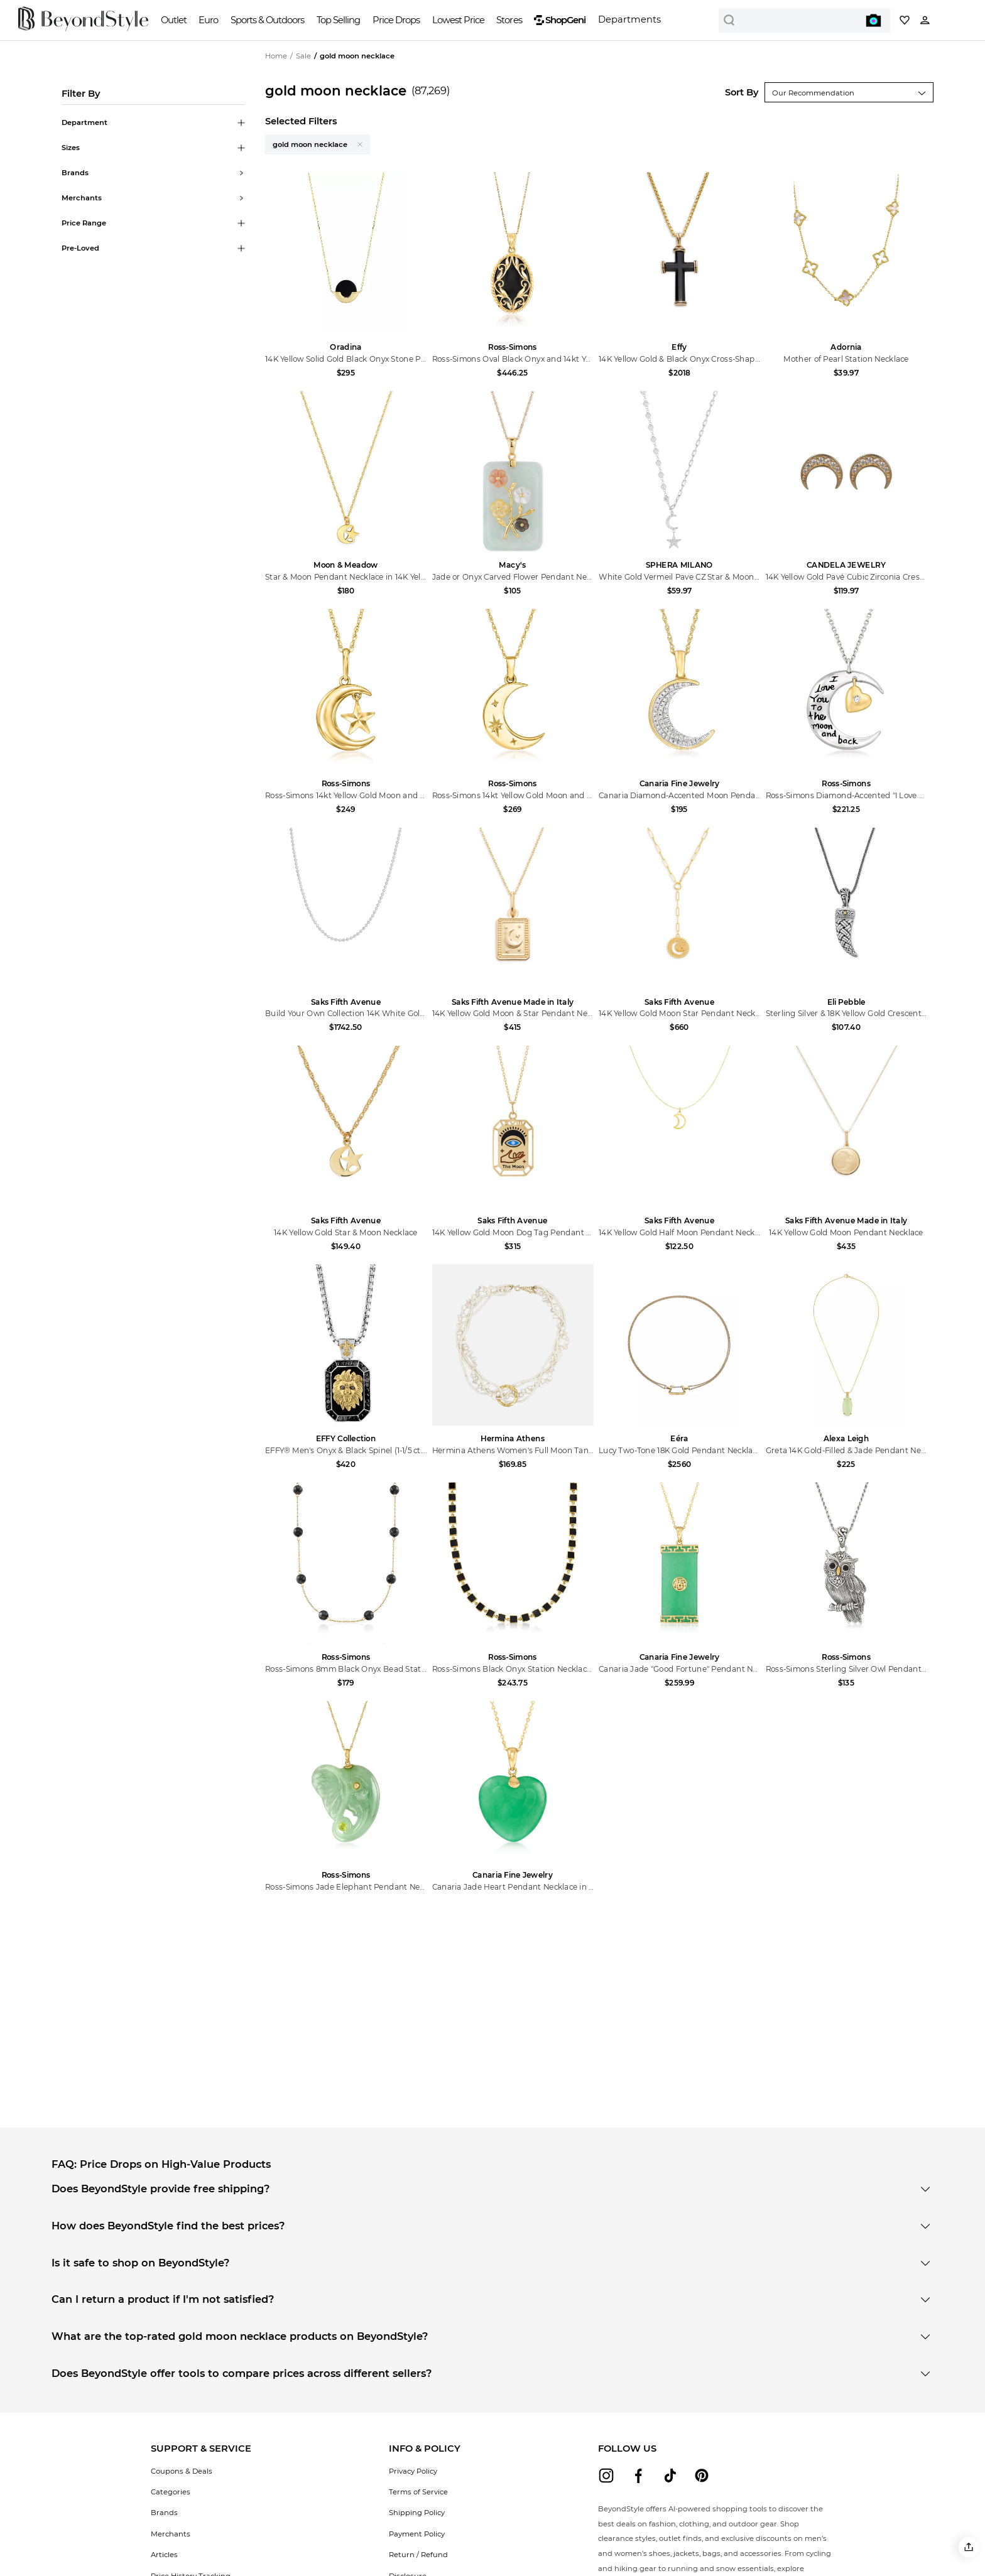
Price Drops (396, 20)
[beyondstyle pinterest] (702, 2475)
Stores (508, 20)
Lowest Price (458, 20)
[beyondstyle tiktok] (670, 2475)
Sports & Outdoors (267, 20)
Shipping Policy (417, 2512)
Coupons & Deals (181, 2471)
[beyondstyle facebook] (638, 2475)
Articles (164, 2554)
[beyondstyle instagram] (606, 2475)
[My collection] (904, 20)
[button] (969, 2547)
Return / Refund (418, 2554)
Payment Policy (417, 2534)
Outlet (174, 20)
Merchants (170, 2534)
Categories (170, 2491)
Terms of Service (418, 2491)
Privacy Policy (413, 2471)
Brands (164, 2512)
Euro (208, 20)
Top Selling (338, 20)
